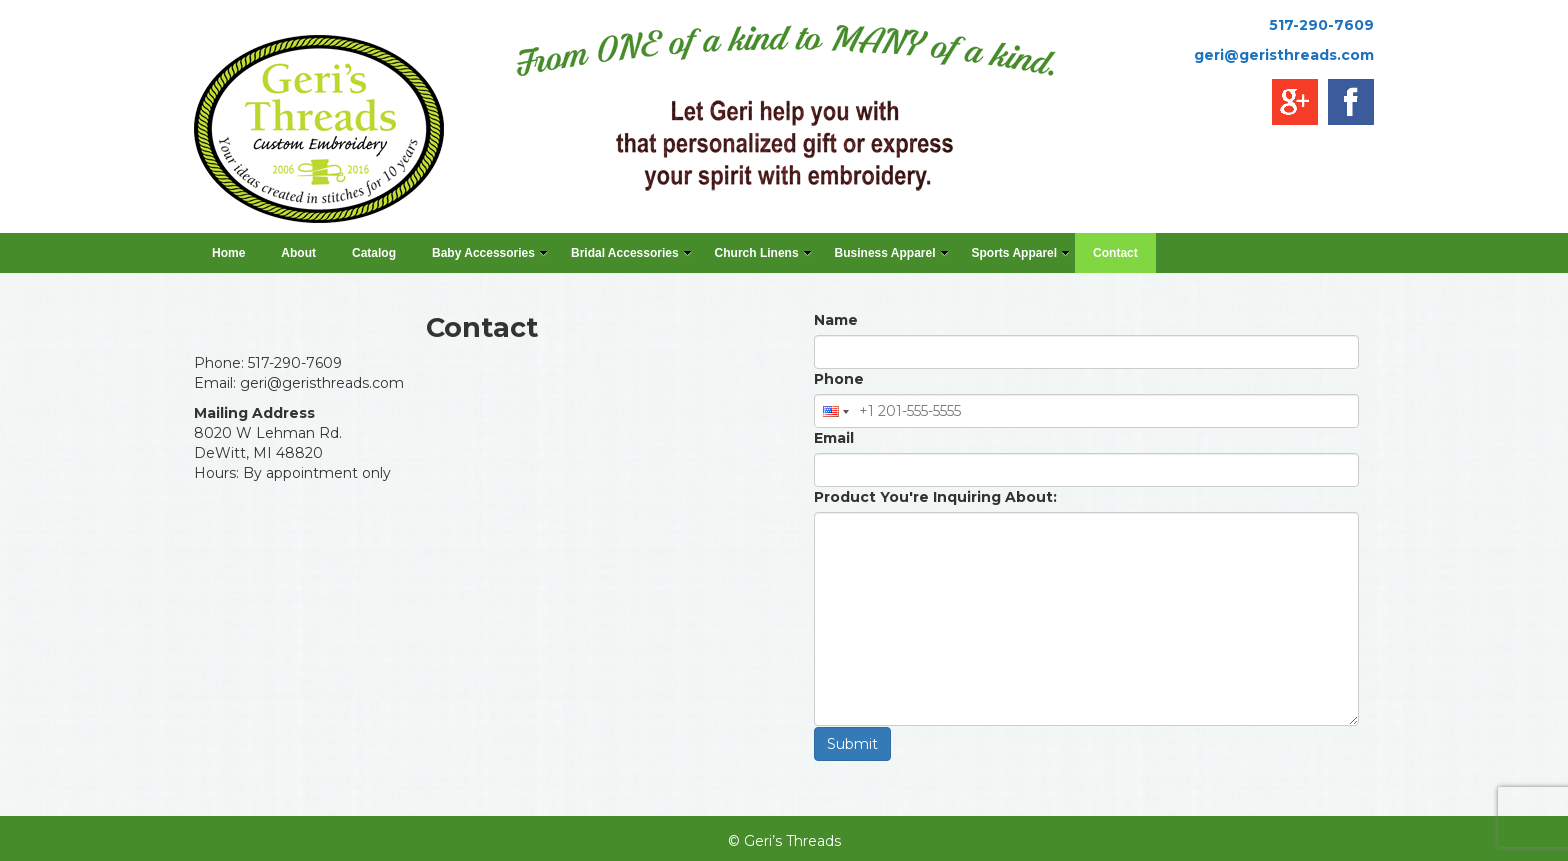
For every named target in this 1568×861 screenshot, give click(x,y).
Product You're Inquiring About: (935, 497)
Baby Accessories (490, 253)
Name (836, 320)
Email (834, 438)
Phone (839, 379)
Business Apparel (892, 253)
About (298, 253)
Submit (852, 744)
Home (228, 253)
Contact (1115, 253)
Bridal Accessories (631, 253)
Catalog (374, 253)
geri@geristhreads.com (1284, 55)
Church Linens (763, 253)
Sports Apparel (1021, 253)
